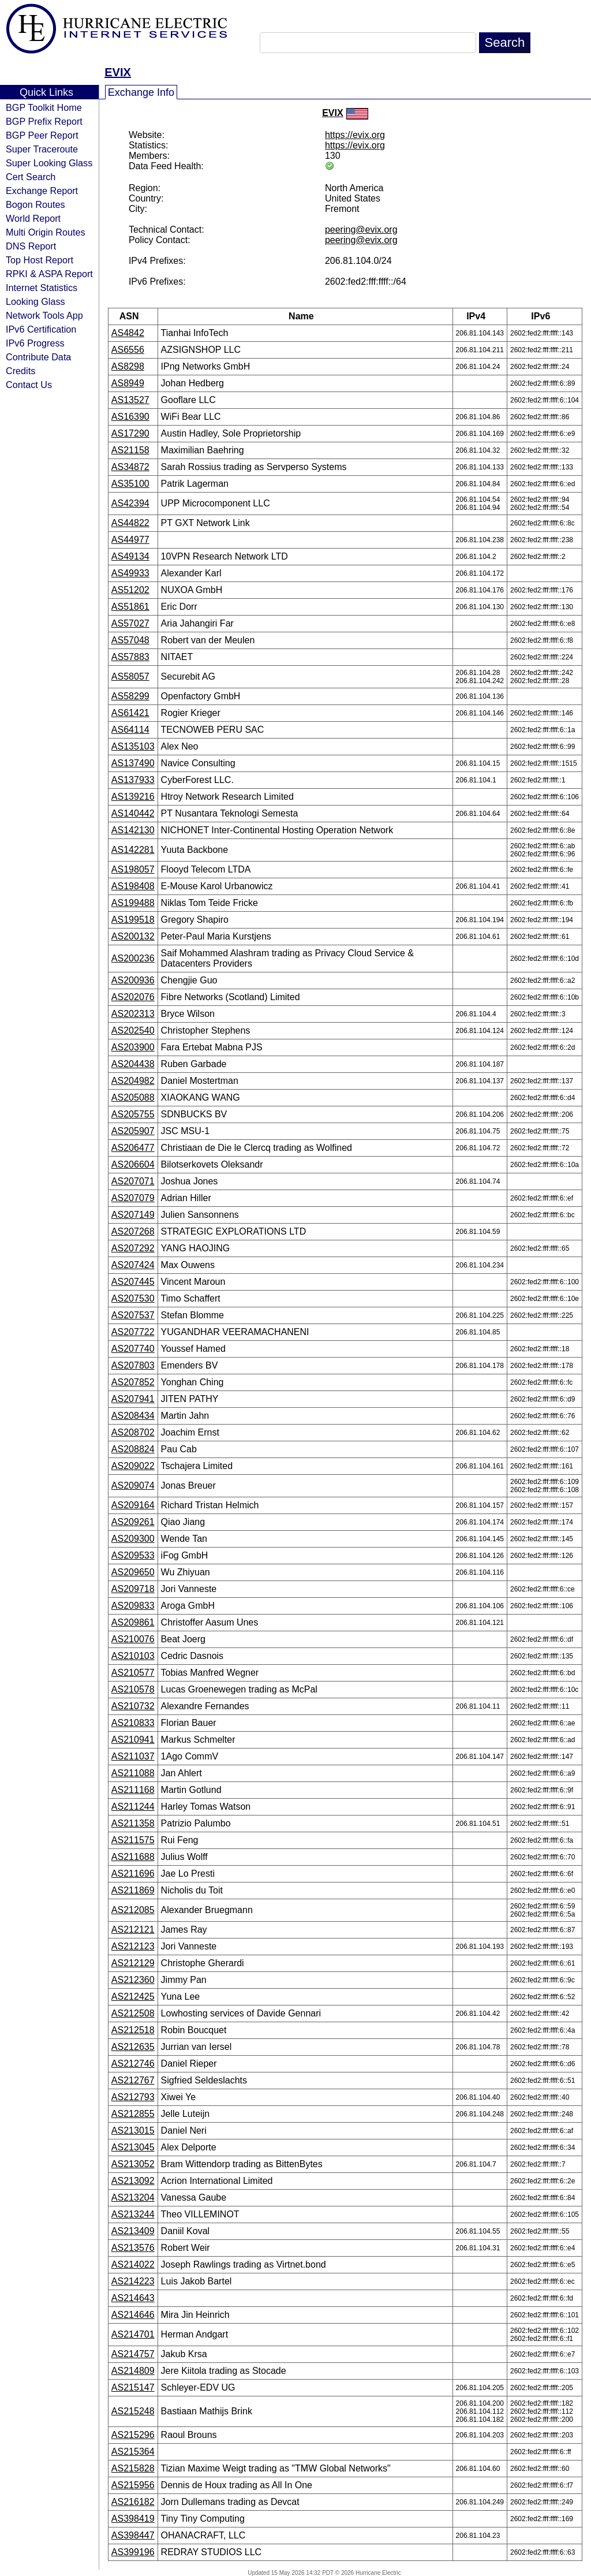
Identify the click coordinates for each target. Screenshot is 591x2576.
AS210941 (133, 1739)
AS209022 (133, 1466)
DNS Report (31, 246)
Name (305, 316)
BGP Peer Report (42, 135)
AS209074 (133, 1485)
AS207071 (133, 1181)
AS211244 (133, 1806)
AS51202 (130, 590)
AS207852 (133, 1382)
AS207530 (133, 1298)
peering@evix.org (361, 229)
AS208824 (133, 1449)
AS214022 (133, 2264)
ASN (133, 316)
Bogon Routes (35, 204)
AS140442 (133, 813)
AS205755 (133, 1114)
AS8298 (127, 366)
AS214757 (133, 2354)
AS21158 (130, 450)
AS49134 (130, 556)
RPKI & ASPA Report (49, 274)
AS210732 (133, 1706)
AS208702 (133, 1432)
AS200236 (133, 958)
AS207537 (133, 1315)
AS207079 (133, 1198)
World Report (33, 218)
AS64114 (130, 730)
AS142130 (133, 830)
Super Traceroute (42, 149)
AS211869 (133, 1890)
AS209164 (133, 1505)
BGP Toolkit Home (44, 107)
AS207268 (133, 1231)
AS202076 (133, 997)
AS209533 (133, 1555)
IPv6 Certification (41, 329)
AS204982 (133, 1081)
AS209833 (133, 1606)
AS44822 (130, 523)
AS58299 (130, 696)
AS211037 (133, 1756)
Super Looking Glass (49, 163)
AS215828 (133, 2468)
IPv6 (544, 316)
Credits (20, 371)
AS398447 (133, 2535)
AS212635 (133, 2047)
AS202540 (133, 1030)
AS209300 (133, 1539)
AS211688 (133, 1857)
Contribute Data (38, 357)
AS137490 (133, 763)
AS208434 (133, 1416)
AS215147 (133, 2387)
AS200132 (133, 936)
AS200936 (133, 980)
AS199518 (133, 919)
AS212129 (133, 1963)
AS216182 (133, 2502)
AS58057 (130, 676)
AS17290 (130, 433)
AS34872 (130, 467)
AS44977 (130, 540)
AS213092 (133, 2181)
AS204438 (133, 1064)
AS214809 (133, 2371)
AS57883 (130, 657)
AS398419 (133, 2518)
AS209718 (133, 1589)
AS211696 (133, 1873)
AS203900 (133, 1047)
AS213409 (133, 2231)
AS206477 (133, 1148)
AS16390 (130, 417)
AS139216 (133, 796)
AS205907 (133, 1131)
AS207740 (133, 1349)
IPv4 (479, 316)
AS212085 (133, 1910)
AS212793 (133, 2097)
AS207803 (133, 1365)
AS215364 (133, 2451)
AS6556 (127, 350)
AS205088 (133, 1097)
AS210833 (133, 1723)
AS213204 (133, 2197)
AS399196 (133, 2552)
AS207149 (133, 1215)
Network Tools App (44, 315)
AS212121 (133, 1929)
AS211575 (133, 1840)
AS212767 (133, 2080)
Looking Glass (35, 301)
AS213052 (133, 2164)
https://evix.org (355, 135)
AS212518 (133, 2030)
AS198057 (133, 869)
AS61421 (130, 713)
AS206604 (133, 1164)
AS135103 (133, 746)
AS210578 (133, 1689)
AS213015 (133, 2130)
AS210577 (133, 1672)
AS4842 (127, 333)
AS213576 (133, 2248)
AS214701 (133, 2334)
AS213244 (133, 2214)
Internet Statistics (41, 287)
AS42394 (130, 503)
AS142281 (133, 850)
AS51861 (130, 607)
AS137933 (133, 780)
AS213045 (133, 2147)
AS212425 (133, 1996)
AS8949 (127, 383)
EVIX (117, 72)
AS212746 (133, 2063)
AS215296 (133, 2435)
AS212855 (133, 2114)
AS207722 (133, 1332)
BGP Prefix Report (44, 121)
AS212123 (133, 1946)
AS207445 (133, 1282)
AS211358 (133, 1823)
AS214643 (133, 2298)
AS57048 (130, 640)
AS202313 (133, 1014)
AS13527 (130, 400)
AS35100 (130, 484)
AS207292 (133, 1248)
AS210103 (133, 1656)
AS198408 (133, 886)
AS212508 (133, 2013)
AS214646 (133, 2315)
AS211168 (133, 1790)
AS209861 (133, 1622)
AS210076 (133, 1639)
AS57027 (130, 623)
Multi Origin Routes (45, 232)
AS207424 (133, 1265)
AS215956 (133, 2485)
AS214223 (133, 2281)
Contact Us (29, 384)
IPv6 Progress (35, 343)
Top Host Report (39, 260)
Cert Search (30, 177)
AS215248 (133, 2411)
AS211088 (133, 1773)
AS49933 (130, 573)
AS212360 (133, 1980)
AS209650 (133, 1572)
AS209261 (133, 1522)
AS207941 (133, 1399)
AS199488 (133, 903)
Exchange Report (42, 190)
